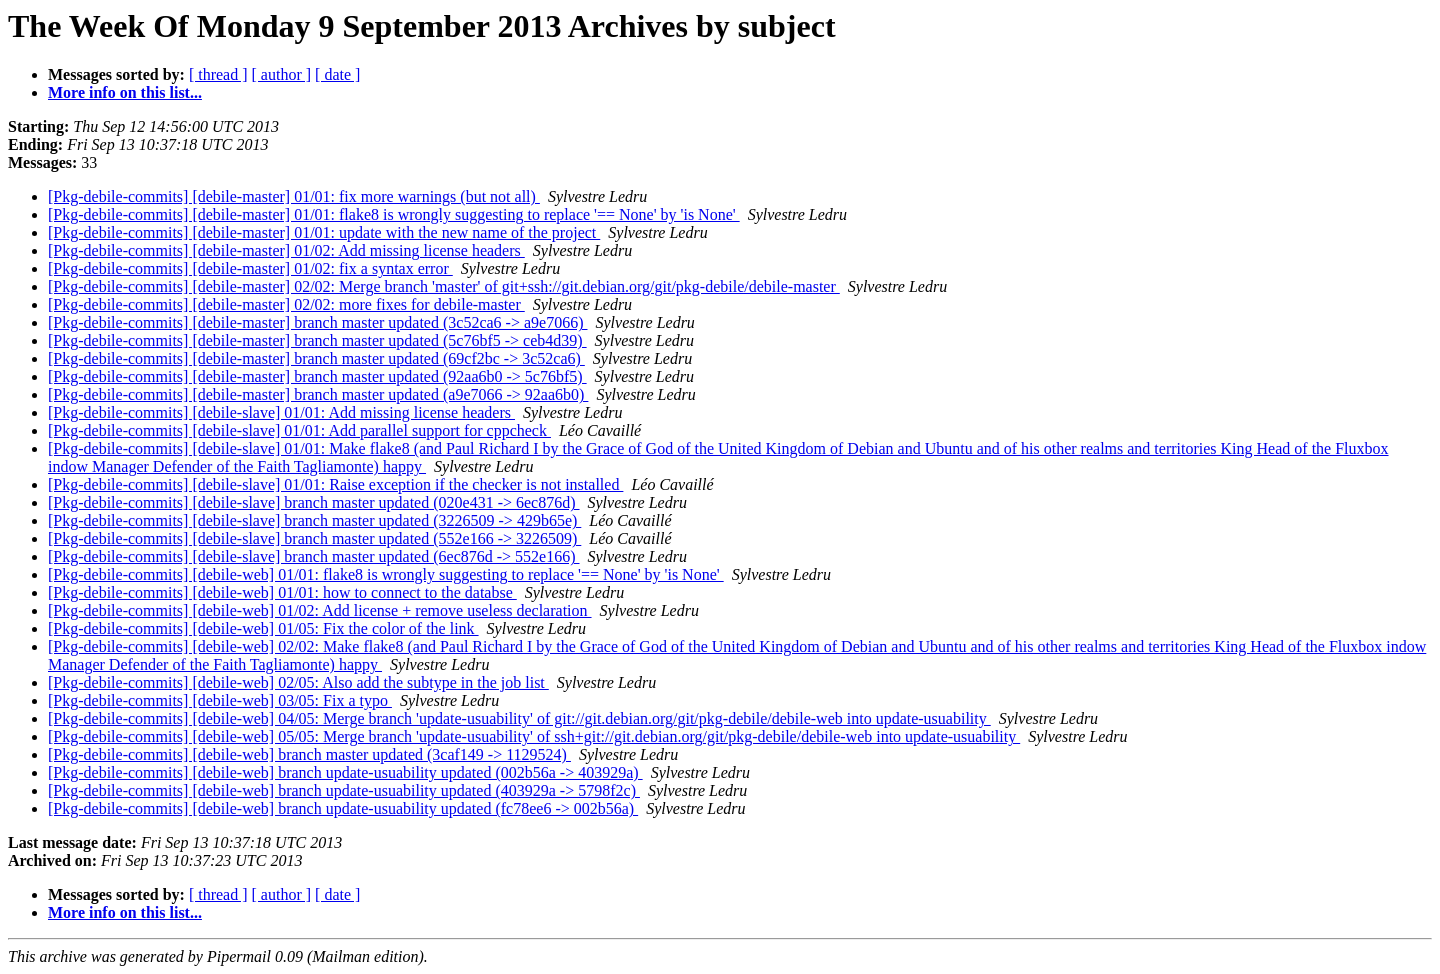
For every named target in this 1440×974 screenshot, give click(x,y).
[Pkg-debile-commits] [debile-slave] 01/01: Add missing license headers (281, 412)
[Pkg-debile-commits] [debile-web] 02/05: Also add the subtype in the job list (298, 682)
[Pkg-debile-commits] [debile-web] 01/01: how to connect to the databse (282, 592)
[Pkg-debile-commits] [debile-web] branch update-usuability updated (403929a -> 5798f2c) (344, 790)
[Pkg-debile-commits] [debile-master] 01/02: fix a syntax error (250, 268)
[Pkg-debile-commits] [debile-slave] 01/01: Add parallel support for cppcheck (299, 430)
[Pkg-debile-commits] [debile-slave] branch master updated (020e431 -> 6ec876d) (314, 502)
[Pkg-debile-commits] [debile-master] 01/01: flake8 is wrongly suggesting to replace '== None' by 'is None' (394, 214)
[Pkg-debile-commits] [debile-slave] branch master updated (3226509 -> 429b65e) (314, 520)
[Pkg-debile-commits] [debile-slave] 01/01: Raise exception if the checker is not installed (335, 484)
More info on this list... (125, 92)
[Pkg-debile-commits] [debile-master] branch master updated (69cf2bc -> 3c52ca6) (316, 358)
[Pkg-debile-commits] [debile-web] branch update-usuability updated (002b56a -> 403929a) (345, 772)
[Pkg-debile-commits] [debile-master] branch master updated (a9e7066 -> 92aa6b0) (318, 394)
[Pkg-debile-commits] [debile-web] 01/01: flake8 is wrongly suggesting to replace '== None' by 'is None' (386, 574)
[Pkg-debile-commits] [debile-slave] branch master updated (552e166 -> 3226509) (314, 538)
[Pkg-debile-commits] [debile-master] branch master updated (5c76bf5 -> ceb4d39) (317, 340)
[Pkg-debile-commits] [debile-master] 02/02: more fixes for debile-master (286, 304)
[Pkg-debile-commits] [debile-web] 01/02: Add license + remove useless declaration (320, 610)
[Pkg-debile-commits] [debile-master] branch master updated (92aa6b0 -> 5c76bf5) (317, 376)
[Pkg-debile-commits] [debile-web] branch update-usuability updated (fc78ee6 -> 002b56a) (343, 808)
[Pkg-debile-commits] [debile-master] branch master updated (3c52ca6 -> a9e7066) (317, 322)
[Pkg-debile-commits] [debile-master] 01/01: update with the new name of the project (324, 232)
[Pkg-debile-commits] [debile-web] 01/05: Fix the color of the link (263, 628)
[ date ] (337, 74)
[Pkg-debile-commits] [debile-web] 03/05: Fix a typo (220, 700)
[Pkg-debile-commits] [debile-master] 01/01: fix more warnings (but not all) (294, 196)
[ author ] (282, 74)
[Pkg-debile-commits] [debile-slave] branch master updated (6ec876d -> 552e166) (314, 556)
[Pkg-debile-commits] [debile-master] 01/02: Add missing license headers (286, 250)
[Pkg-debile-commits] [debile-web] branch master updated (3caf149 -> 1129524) (309, 754)
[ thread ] (218, 74)
